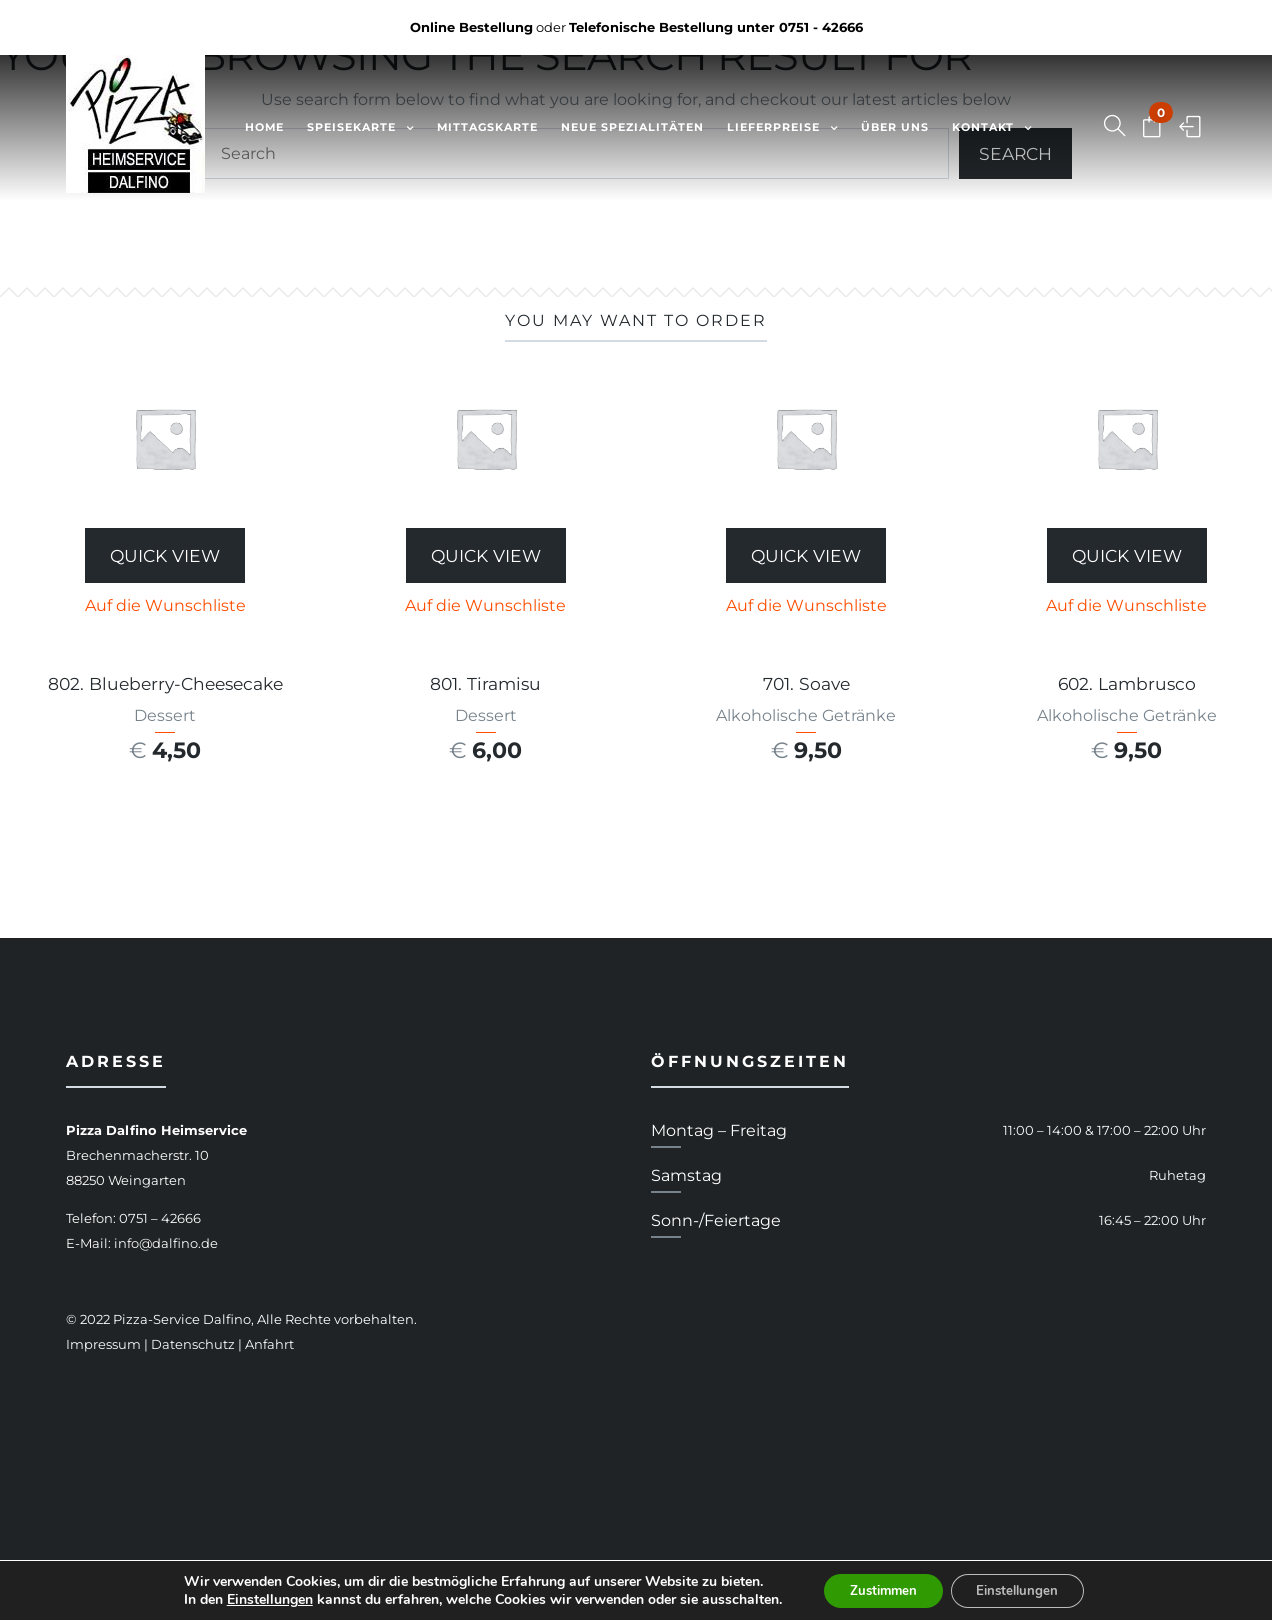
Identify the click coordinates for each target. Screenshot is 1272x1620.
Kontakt (983, 127)
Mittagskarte (487, 127)
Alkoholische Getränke (806, 715)
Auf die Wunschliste (165, 605)
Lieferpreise (773, 127)
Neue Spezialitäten (632, 127)
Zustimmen (877, 1588)
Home (264, 127)
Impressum (103, 1344)
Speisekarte (351, 127)
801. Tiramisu (485, 683)
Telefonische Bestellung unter (716, 27)
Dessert (165, 715)
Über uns (895, 127)
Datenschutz (193, 1344)
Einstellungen (257, 1598)
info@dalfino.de (166, 1243)
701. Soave (806, 683)
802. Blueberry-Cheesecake (165, 683)
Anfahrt (269, 1344)
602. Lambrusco (1127, 683)
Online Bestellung (471, 27)
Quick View (165, 555)
